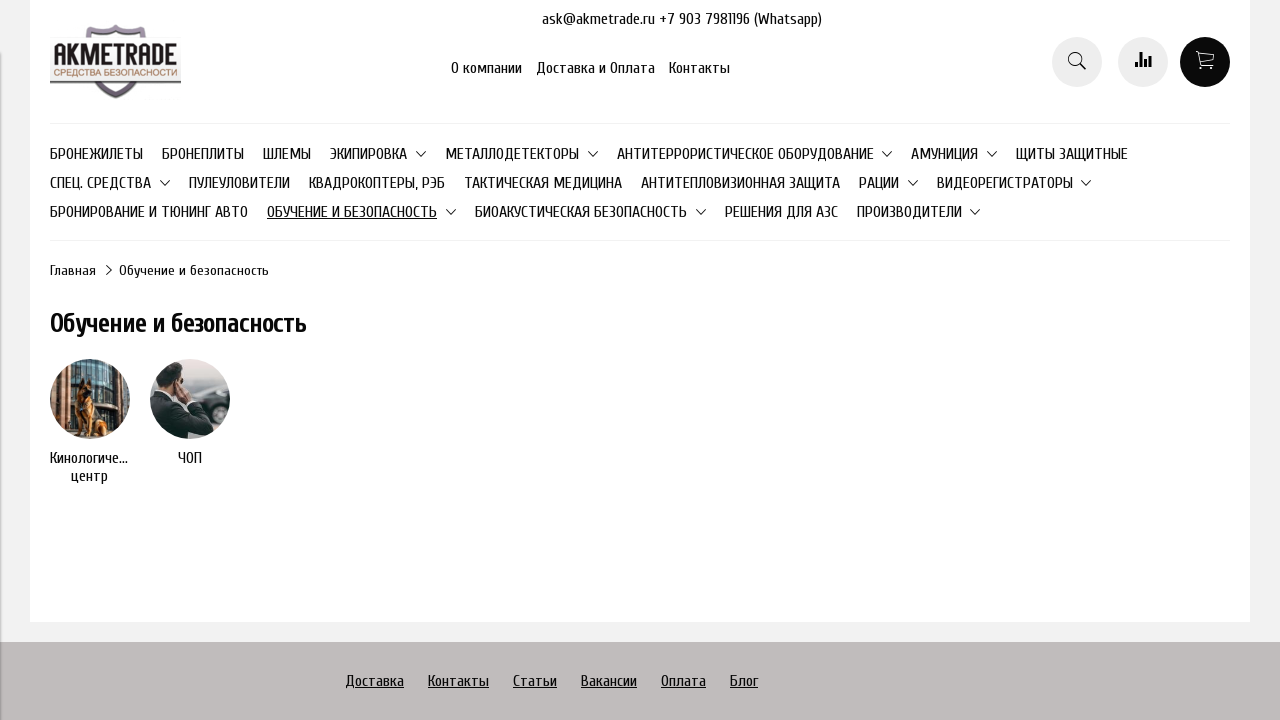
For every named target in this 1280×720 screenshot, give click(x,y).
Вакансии (609, 681)
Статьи (535, 681)
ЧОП (190, 458)
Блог (744, 681)
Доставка (374, 681)
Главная (73, 270)
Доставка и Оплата (595, 68)
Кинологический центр (98, 467)
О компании (486, 68)
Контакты (699, 68)
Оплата (683, 681)
